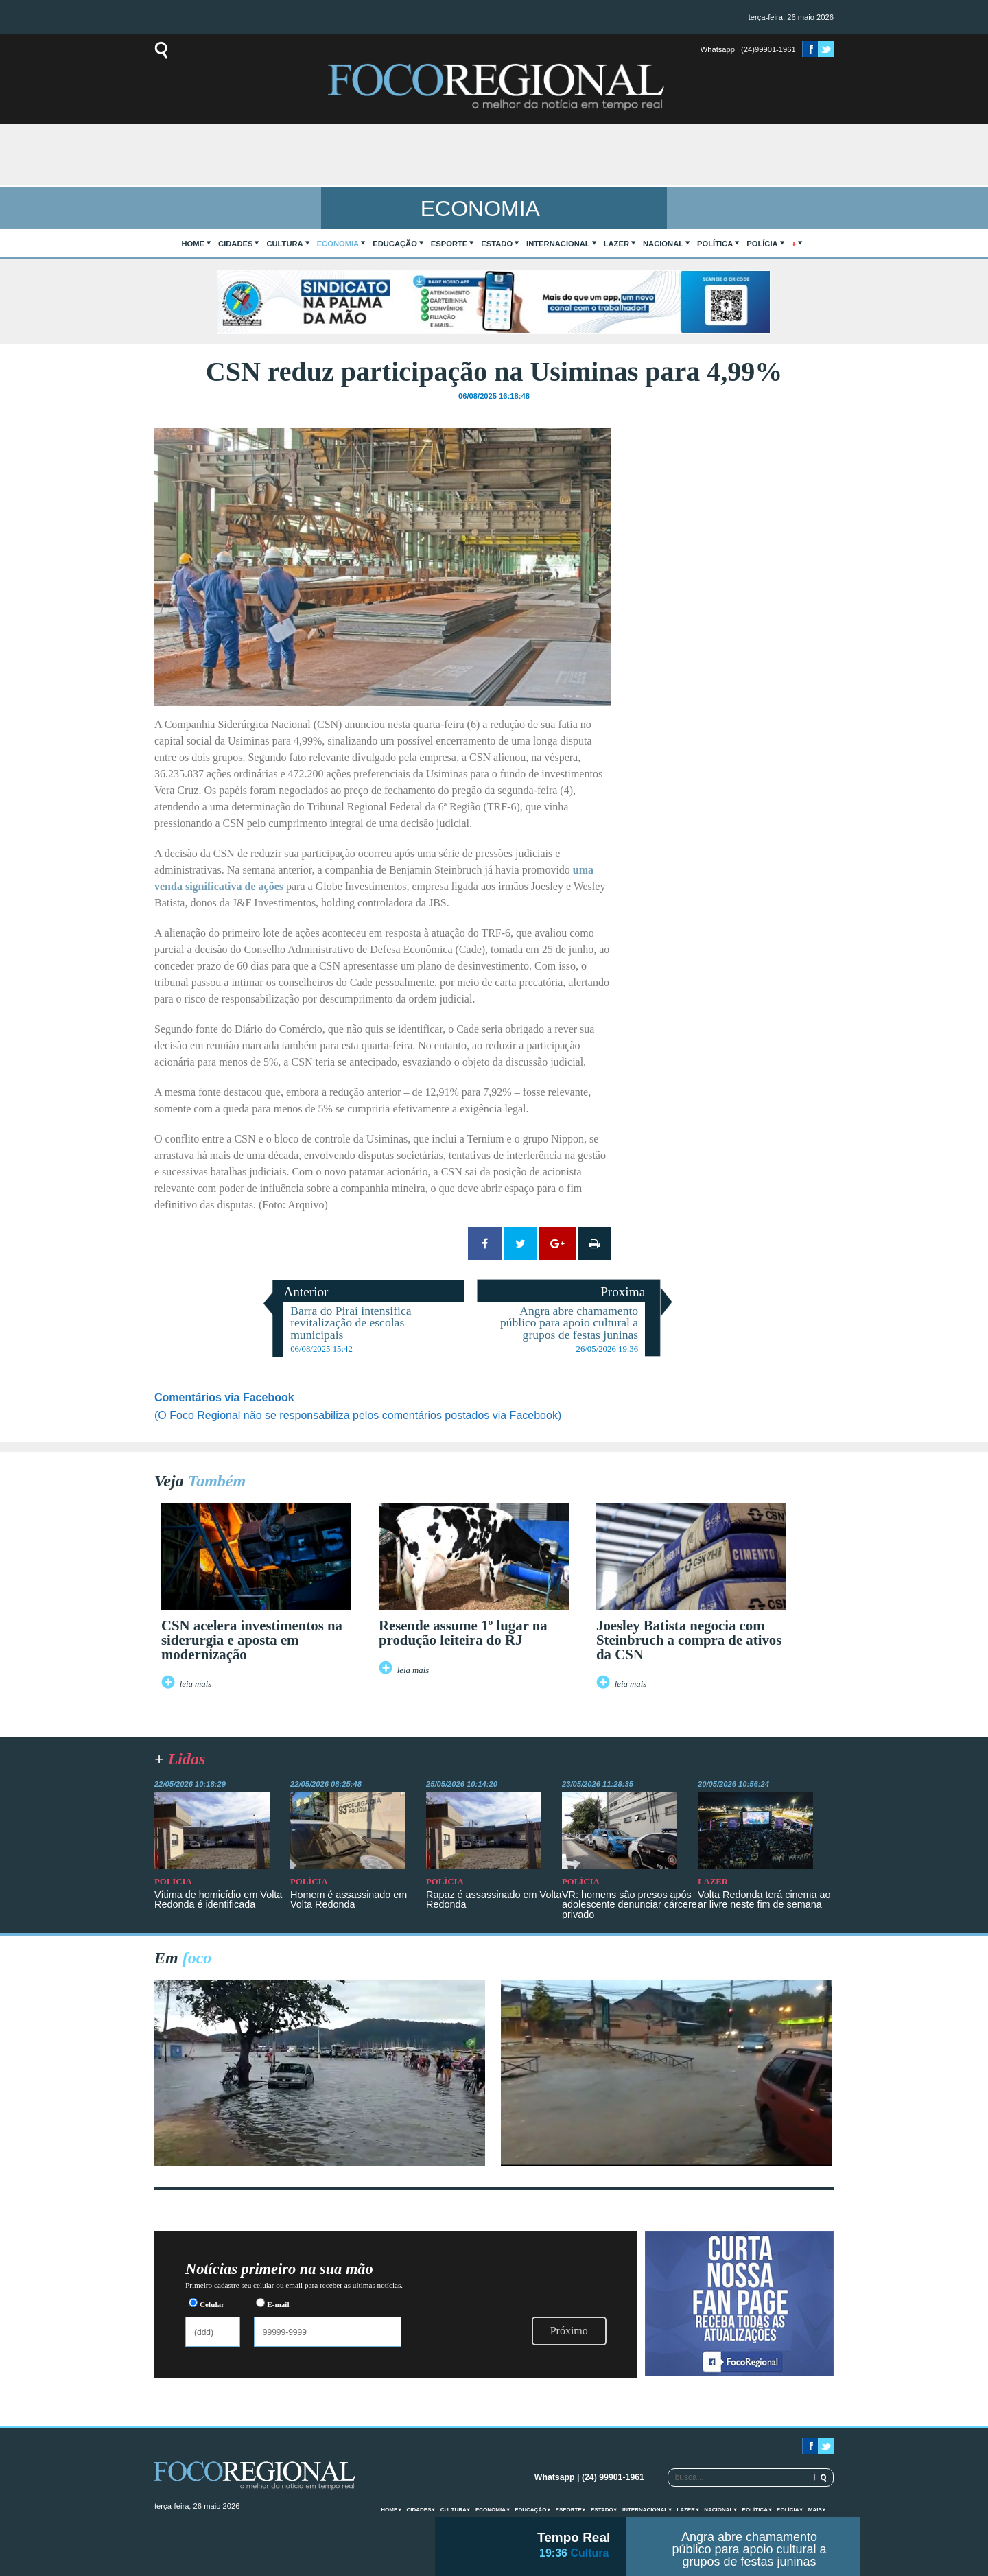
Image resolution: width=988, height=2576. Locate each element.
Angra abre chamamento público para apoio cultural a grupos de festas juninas (749, 2549)
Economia (338, 243)
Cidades (235, 243)
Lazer (616, 243)
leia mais (196, 1684)
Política (715, 243)
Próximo (569, 2331)
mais (815, 2510)
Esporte (449, 243)
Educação (395, 243)
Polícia (761, 243)
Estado (497, 243)
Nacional (663, 243)
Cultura (284, 243)
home (193, 243)
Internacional (558, 243)
